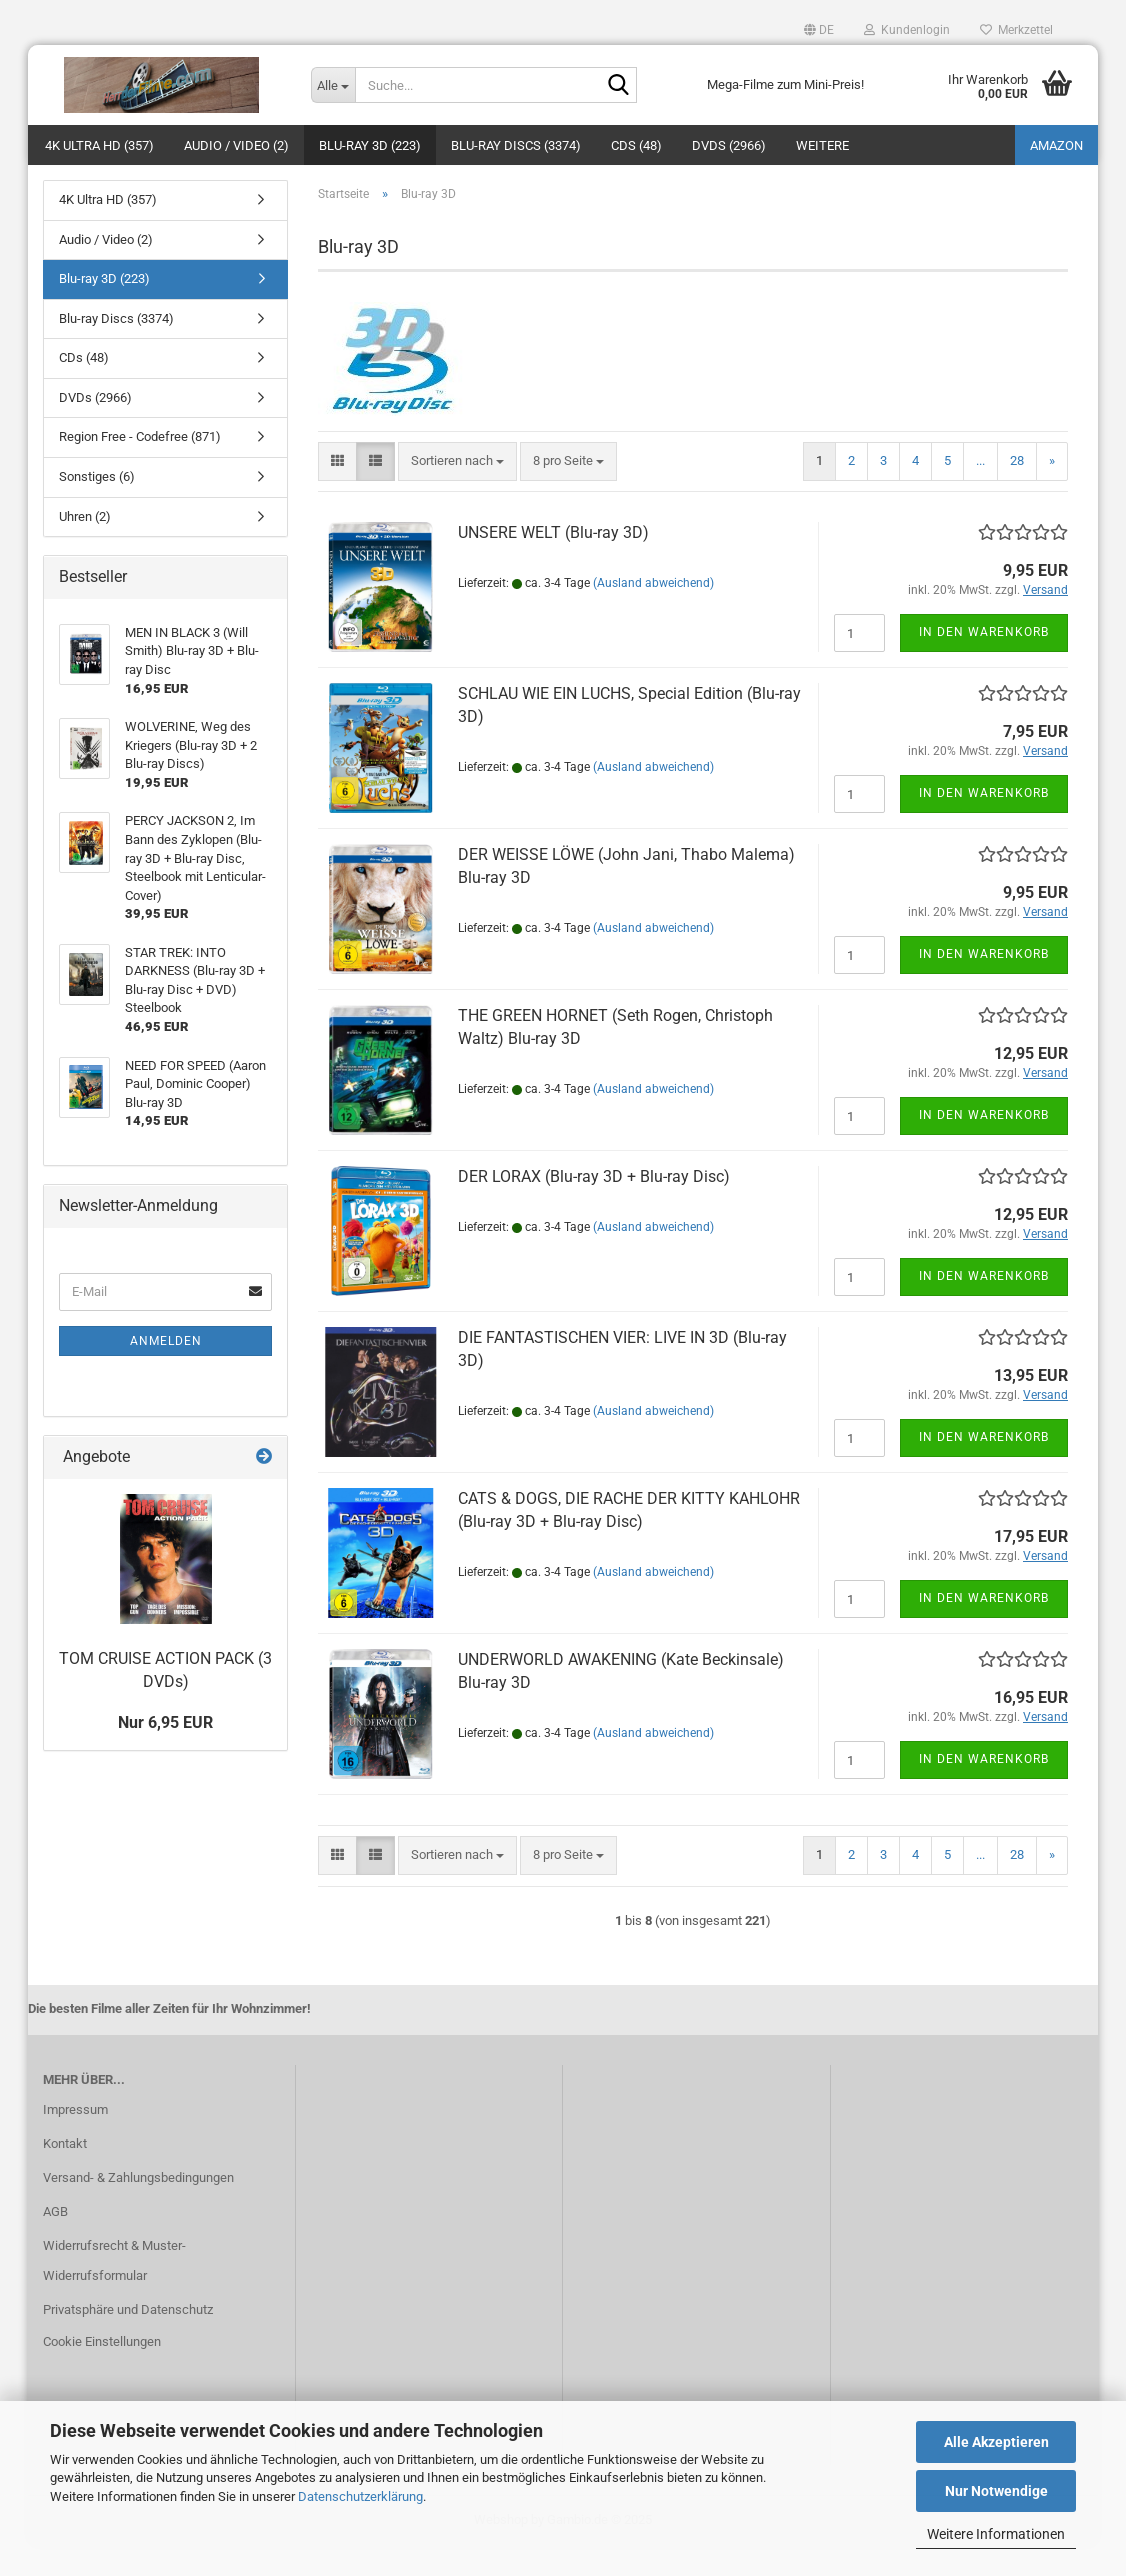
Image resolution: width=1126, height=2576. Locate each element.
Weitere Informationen (996, 2534)
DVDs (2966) (729, 145)
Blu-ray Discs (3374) (516, 145)
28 (1017, 490)
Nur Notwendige (996, 2491)
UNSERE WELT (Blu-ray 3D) (553, 562)
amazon (1056, 145)
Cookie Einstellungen (102, 2371)
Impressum (75, 2139)
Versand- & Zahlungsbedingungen (138, 2207)
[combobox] (457, 491)
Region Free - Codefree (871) (140, 466)
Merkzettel (1016, 30)
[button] (819, 30)
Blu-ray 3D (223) (370, 145)
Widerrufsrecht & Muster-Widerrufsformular (114, 2290)
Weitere (822, 145)
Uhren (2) (85, 546)
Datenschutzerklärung (360, 2496)
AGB (55, 2241)
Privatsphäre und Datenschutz (128, 2339)
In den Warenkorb (984, 662)
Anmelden (166, 1371)
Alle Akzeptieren (996, 2442)
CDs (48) (636, 145)
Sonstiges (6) (97, 506)
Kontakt (65, 2173)
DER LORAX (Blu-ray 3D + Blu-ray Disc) (594, 1206)
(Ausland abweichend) (653, 613)
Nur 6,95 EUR (165, 1752)
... (980, 490)
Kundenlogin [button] (907, 30)
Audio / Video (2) (236, 145)
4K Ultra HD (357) (99, 145)
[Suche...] (333, 85)
